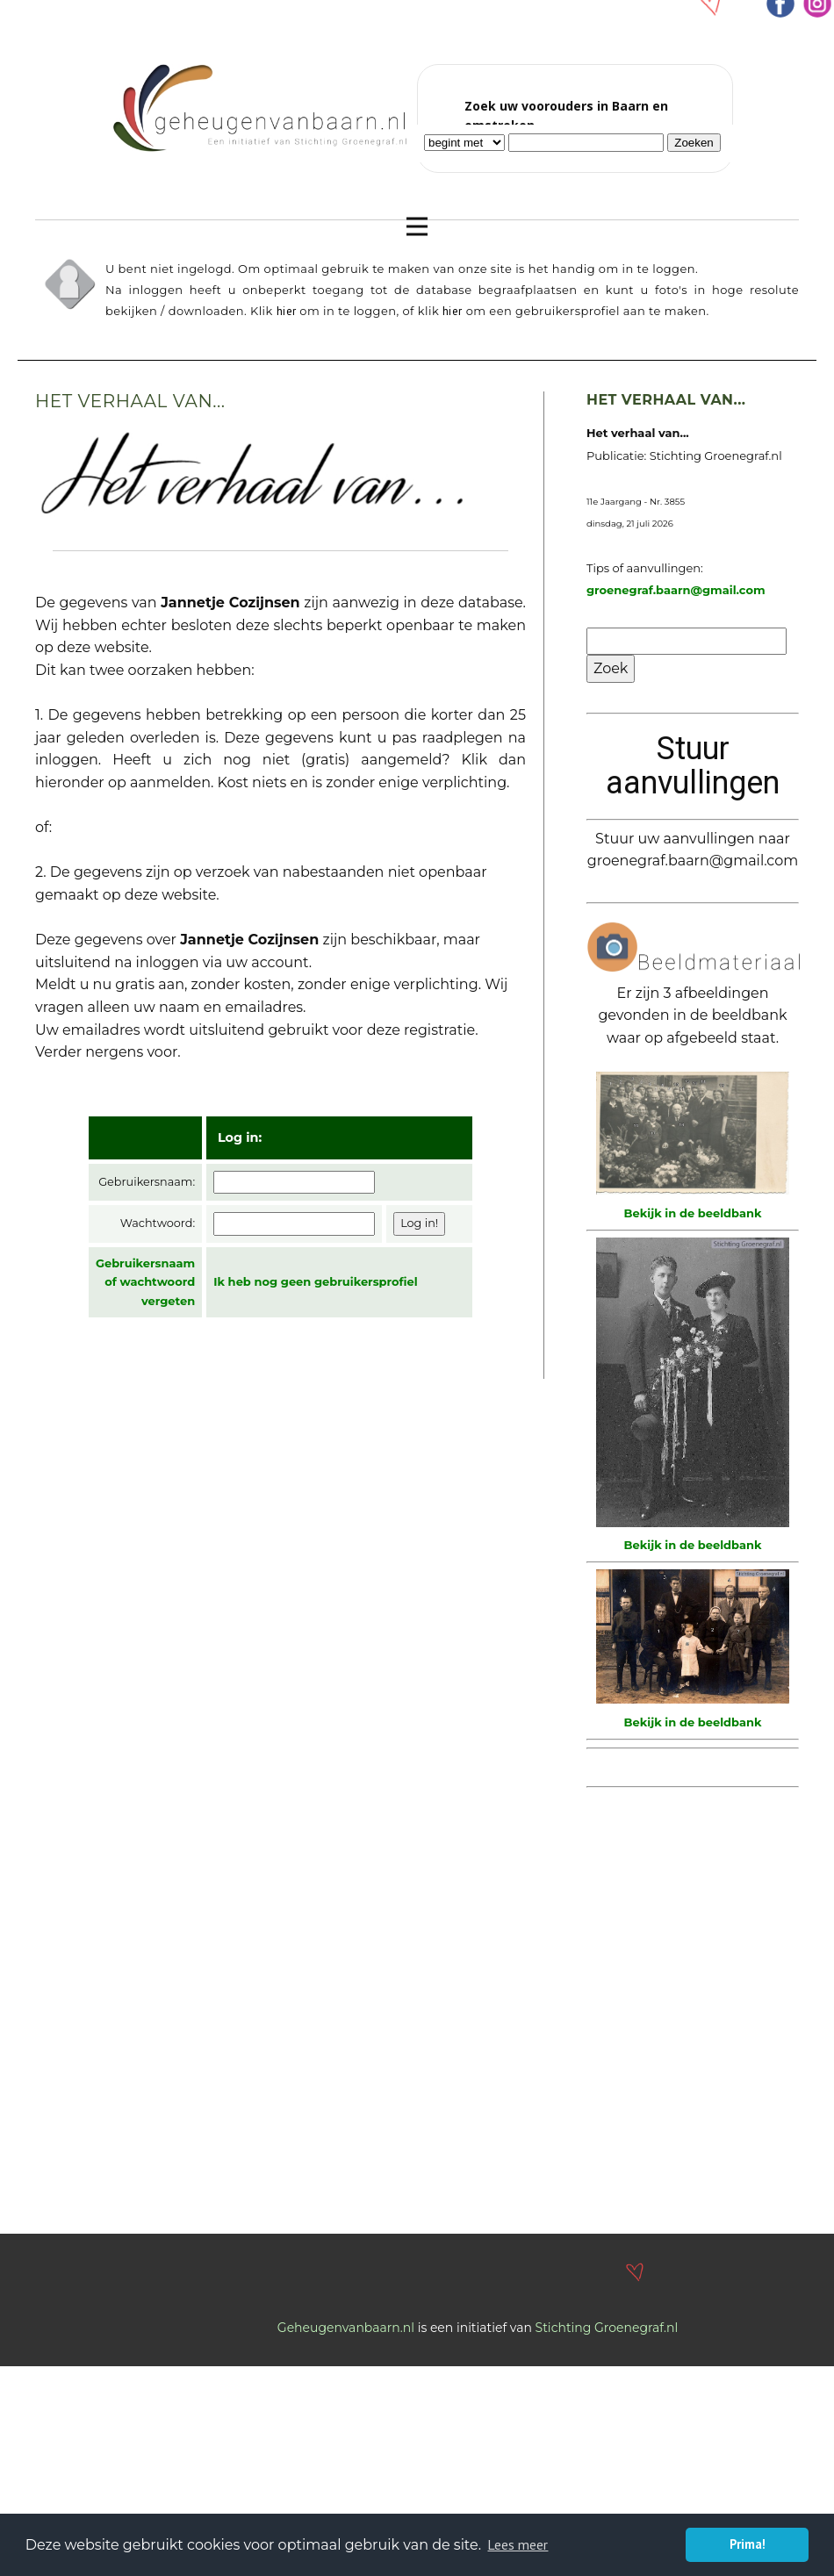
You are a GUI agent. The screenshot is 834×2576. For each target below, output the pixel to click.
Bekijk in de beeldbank (693, 1213)
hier (287, 311)
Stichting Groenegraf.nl (607, 2328)
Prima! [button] (748, 2544)
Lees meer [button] (517, 2544)
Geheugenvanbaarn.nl (345, 2328)
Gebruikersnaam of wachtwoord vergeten (145, 1282)
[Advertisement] (164, 2040)
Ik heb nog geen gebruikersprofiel (315, 1281)
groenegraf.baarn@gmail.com (676, 590)
